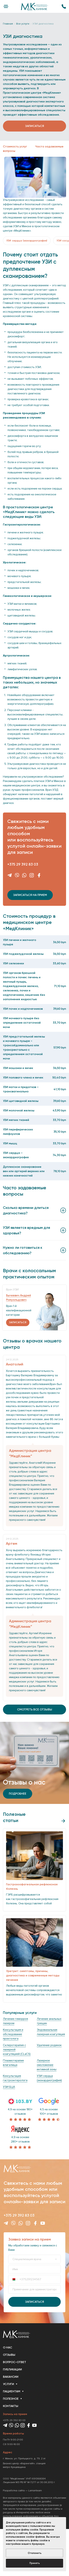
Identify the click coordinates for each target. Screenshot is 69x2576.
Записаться (34, 2301)
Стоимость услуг (15, 146)
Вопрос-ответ (14, 2362)
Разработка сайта (14, 2490)
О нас (7, 2347)
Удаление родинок (49, 2045)
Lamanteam (35, 2490)
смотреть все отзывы (34, 1709)
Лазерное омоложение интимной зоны (46, 2065)
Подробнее (17, 1793)
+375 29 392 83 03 (22, 864)
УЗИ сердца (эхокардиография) (26, 240)
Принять (34, 2563)
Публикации (12, 2369)
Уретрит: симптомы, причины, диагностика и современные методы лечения (32, 1975)
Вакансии (10, 2376)
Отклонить (34, 2553)
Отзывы (9, 2355)
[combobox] (14, 2279)
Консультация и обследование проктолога (13, 2034)
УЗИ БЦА (9, 2087)
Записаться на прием (30, 895)
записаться (34, 126)
